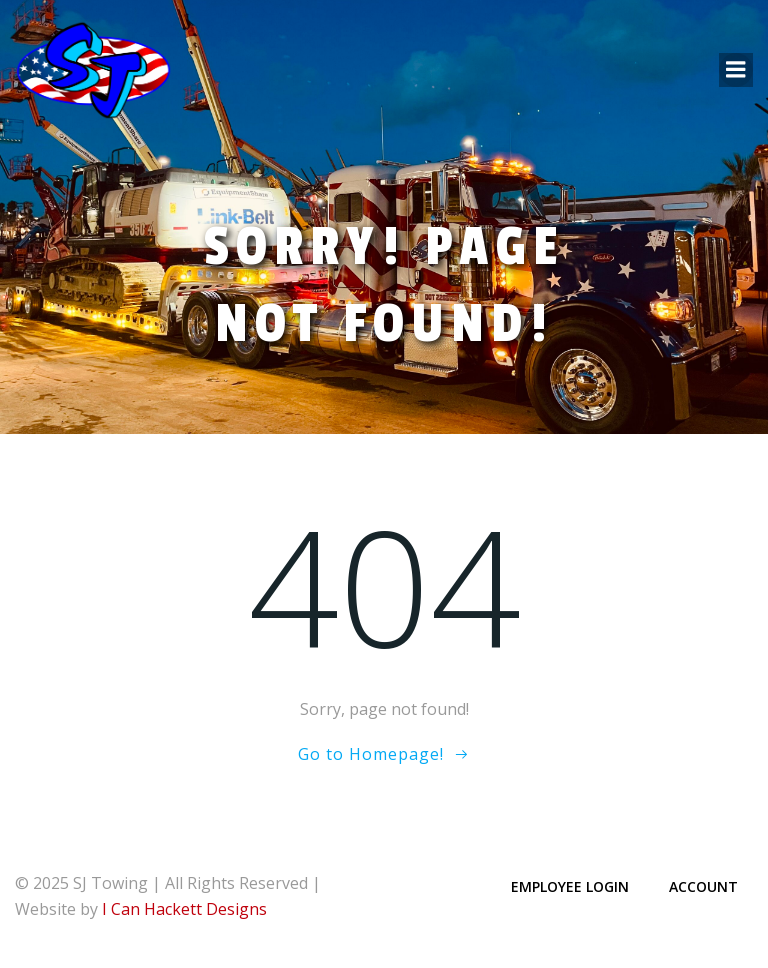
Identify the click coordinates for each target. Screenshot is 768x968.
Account (703, 886)
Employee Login (570, 886)
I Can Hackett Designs (184, 909)
